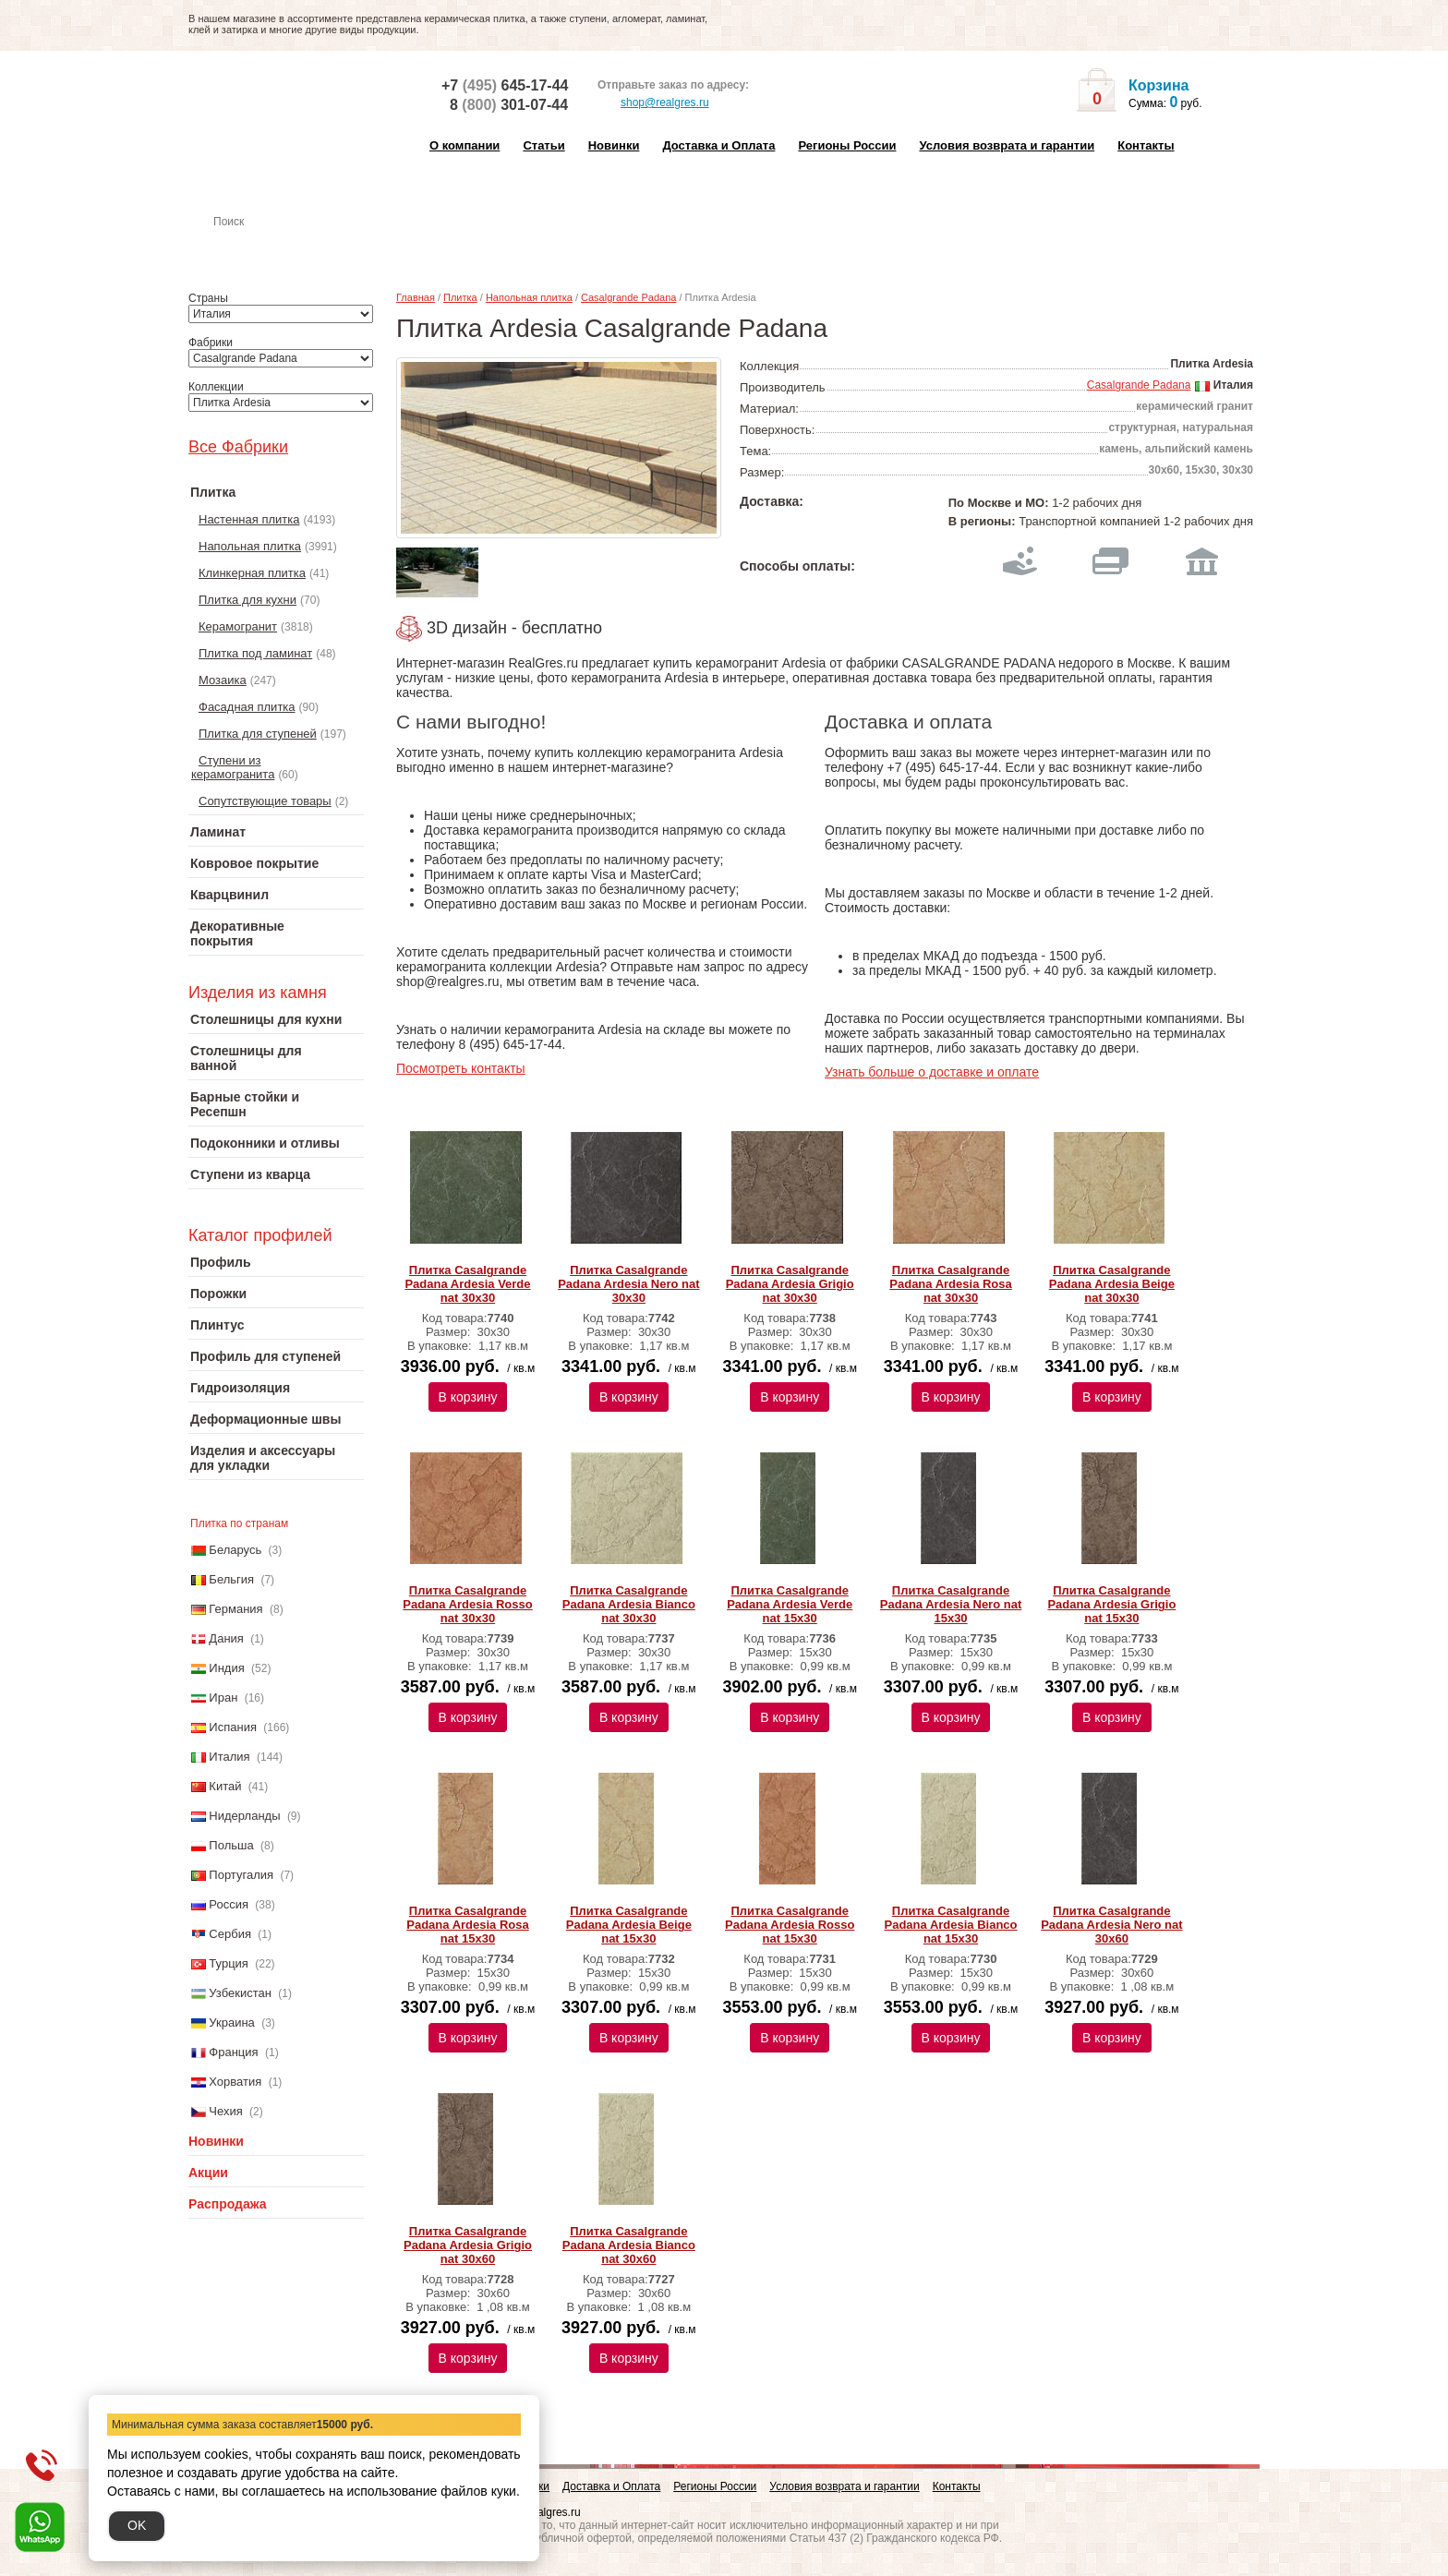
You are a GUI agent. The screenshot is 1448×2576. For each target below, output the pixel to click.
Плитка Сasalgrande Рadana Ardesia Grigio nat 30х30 (790, 1284)
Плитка (460, 297)
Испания (233, 1727)
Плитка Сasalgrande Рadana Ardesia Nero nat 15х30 (950, 1604)
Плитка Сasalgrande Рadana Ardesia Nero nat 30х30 (628, 1284)
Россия (228, 1904)
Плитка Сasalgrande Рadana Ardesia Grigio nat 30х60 (468, 2245)
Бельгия (231, 1579)
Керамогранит (238, 626)
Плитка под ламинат (255, 653)
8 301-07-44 (509, 105)
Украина (232, 2022)
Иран (223, 1697)
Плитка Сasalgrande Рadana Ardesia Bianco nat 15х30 (951, 1924)
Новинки (614, 145)
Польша (231, 1845)
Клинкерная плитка (252, 573)
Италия (229, 1756)
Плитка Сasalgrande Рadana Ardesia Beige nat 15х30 (629, 1924)
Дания (226, 1638)
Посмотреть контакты (460, 1068)
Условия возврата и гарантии (1006, 145)
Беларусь (235, 1550)
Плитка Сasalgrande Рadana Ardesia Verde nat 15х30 (789, 1604)
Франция (233, 2052)
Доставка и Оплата (718, 145)
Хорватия (235, 2081)
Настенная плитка (296, 247)
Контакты (1145, 145)
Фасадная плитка (247, 707)
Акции (208, 2172)
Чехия (225, 2111)
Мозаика (223, 680)
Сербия (230, 1934)
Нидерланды (244, 1816)
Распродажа (227, 2204)
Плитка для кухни (247, 600)
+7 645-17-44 (504, 85)
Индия (226, 1668)
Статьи (543, 145)
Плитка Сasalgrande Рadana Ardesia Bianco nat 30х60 (628, 2245)
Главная (415, 297)
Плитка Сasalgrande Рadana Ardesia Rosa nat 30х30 (950, 1284)
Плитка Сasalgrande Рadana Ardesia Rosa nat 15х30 (467, 1924)
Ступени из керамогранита (232, 767)
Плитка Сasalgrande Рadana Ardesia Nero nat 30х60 (1111, 1924)
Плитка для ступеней (258, 733)
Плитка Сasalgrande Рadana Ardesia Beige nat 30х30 (1112, 1284)
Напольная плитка (250, 546)
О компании (464, 145)
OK (136, 2525)
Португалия (241, 1875)
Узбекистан (240, 1993)
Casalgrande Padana (628, 297)
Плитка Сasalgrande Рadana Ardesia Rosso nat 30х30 (467, 1604)
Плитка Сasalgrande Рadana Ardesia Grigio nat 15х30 (1111, 1604)
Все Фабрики (238, 447)
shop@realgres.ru (653, 103)
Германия (235, 1609)
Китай (225, 1786)
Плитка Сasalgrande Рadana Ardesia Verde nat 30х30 (467, 1284)
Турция (228, 1963)
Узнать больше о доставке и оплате (932, 1072)
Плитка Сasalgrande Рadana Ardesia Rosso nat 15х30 (789, 1924)
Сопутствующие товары (265, 801)
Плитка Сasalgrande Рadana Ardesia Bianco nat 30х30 (628, 1604)
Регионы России (847, 145)
